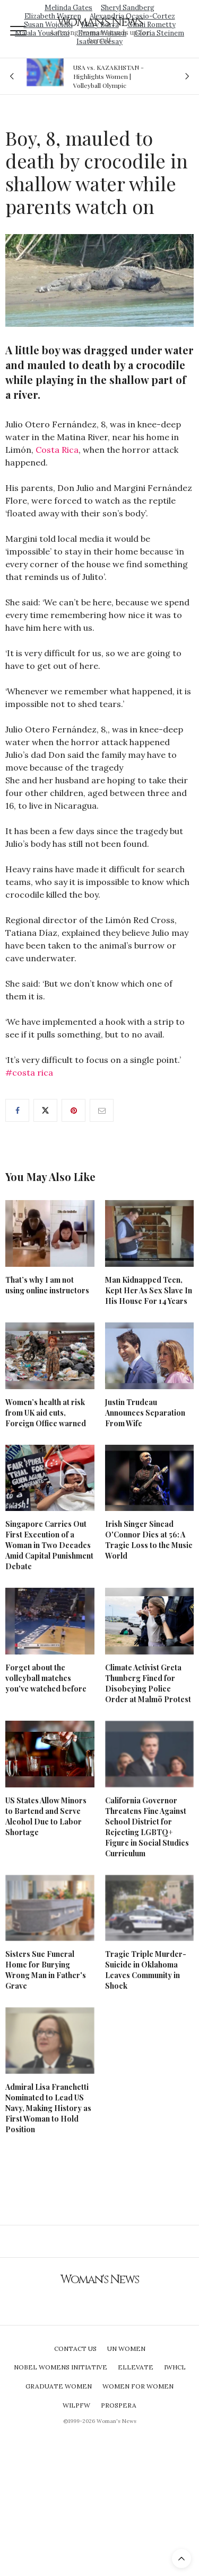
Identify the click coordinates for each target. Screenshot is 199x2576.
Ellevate (135, 2367)
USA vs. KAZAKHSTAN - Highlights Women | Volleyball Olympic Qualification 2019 (108, 76)
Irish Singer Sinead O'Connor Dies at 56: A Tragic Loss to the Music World (149, 1540)
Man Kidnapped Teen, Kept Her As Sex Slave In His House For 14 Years (148, 1290)
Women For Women (138, 2386)
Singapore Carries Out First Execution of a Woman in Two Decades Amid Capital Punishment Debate (49, 1545)
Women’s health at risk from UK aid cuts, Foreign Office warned (45, 1412)
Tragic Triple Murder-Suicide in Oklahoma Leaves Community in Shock (145, 1970)
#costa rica (29, 1072)
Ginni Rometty (151, 24)
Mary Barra (100, 24)
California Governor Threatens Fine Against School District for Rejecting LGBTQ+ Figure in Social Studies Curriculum (147, 1826)
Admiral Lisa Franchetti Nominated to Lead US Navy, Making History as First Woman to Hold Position (48, 2108)
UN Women (126, 2349)
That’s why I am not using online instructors (47, 1285)
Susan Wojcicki (48, 24)
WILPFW (76, 2405)
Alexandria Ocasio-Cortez (132, 16)
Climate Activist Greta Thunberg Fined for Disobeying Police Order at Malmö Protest (148, 1683)
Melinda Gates (68, 7)
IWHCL (175, 2367)
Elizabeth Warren (52, 16)
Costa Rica (57, 449)
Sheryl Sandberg (127, 7)
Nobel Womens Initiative (60, 2367)
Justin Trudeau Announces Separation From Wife (145, 1412)
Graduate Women (58, 2386)
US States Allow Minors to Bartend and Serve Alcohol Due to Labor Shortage (45, 1816)
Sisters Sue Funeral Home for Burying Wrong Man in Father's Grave (45, 1970)
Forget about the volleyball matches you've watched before (45, 1678)
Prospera (118, 2405)
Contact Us (75, 2349)
